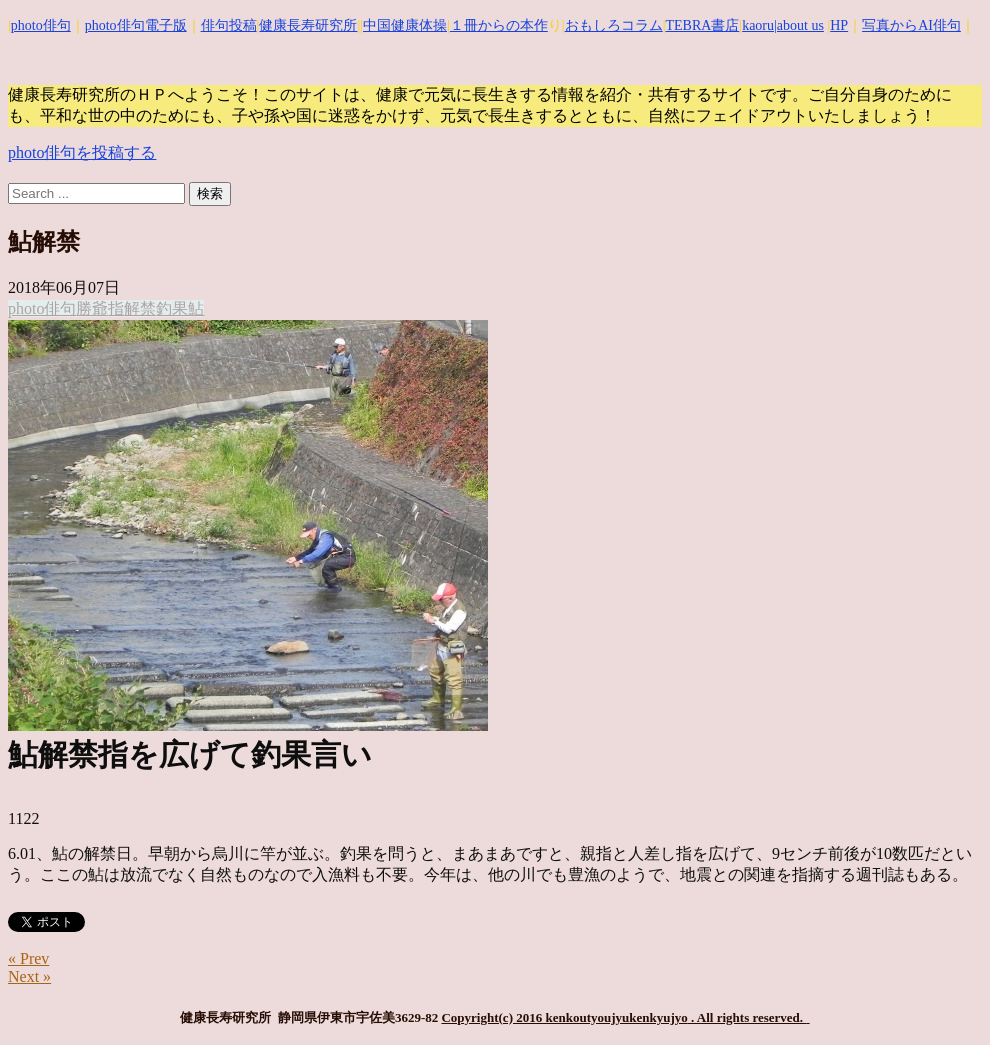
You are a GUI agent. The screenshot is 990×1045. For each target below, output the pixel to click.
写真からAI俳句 (911, 25)
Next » (29, 976)
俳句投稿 (229, 25)
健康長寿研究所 (308, 25)
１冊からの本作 (499, 25)
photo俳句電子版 (136, 25)
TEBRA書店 (702, 25)
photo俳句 (41, 25)
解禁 (140, 308)
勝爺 (92, 308)
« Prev (28, 958)
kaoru (758, 25)
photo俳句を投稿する (82, 152)
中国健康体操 (405, 25)
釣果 (172, 308)
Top (942, 997)
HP (839, 25)
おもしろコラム (614, 25)
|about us (799, 25)
